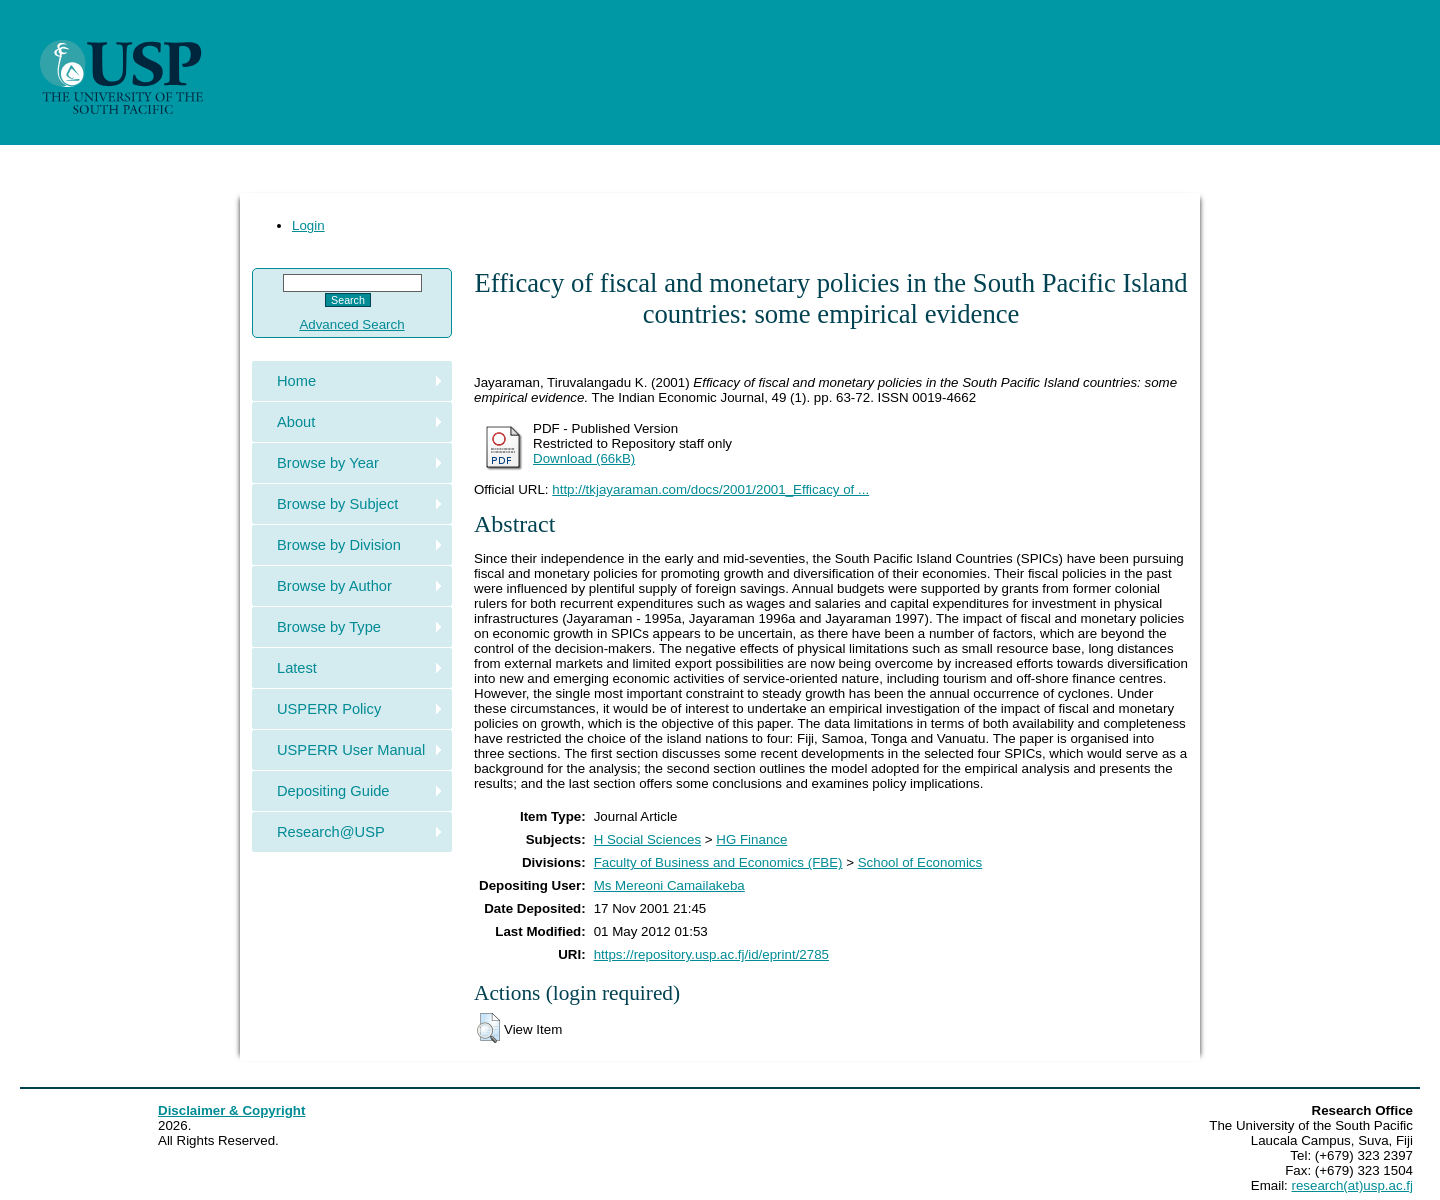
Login (308, 225)
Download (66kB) (584, 458)
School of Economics (920, 862)
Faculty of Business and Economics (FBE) (718, 862)
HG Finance (751, 839)
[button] (488, 1028)
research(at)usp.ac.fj (1352, 1185)
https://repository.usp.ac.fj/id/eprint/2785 (711, 954)
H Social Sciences (647, 839)
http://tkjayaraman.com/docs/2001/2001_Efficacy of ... (710, 489)
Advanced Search (351, 324)
